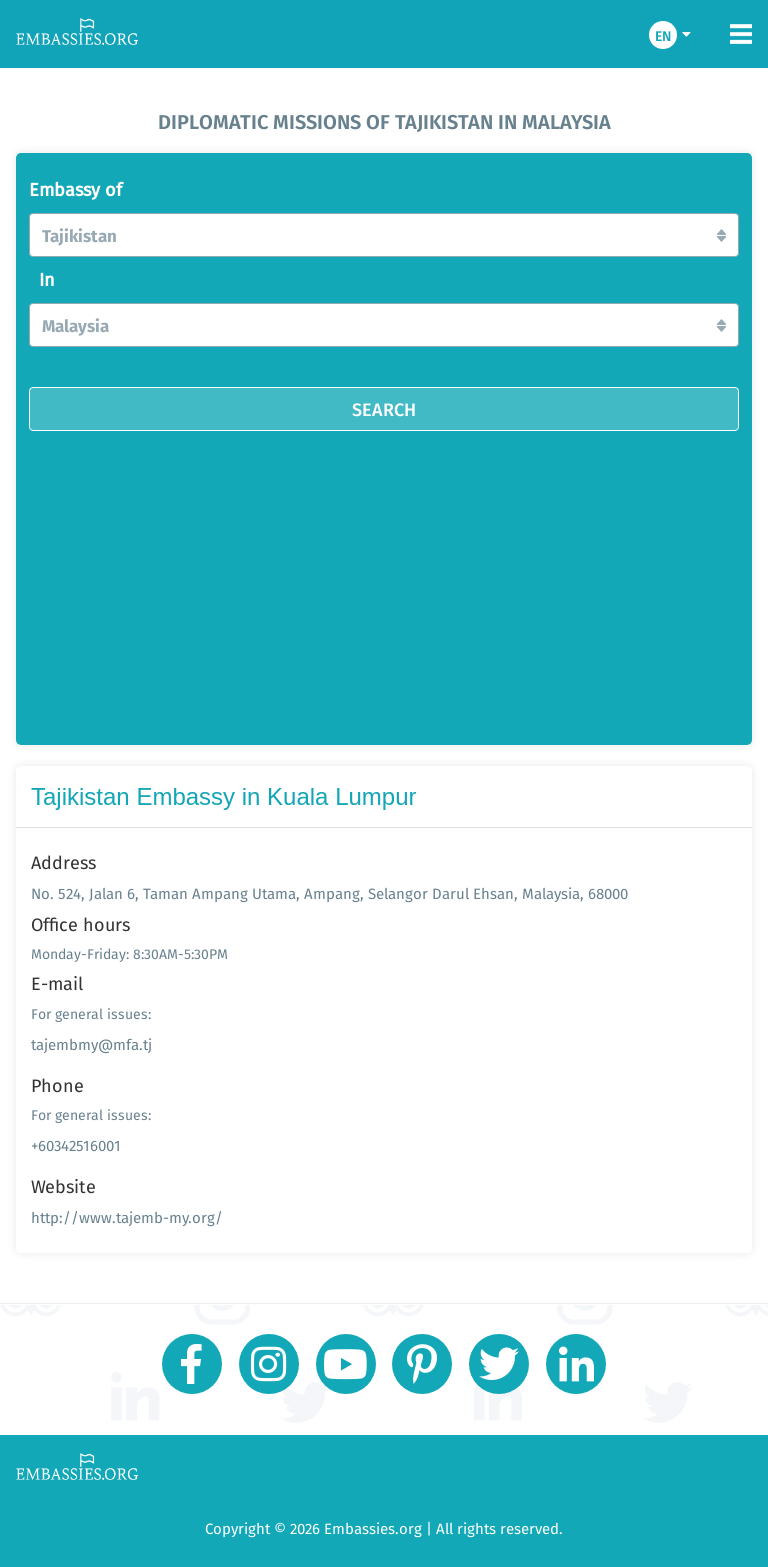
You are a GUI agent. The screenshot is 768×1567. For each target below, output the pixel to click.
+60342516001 (76, 1145)
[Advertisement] (384, 581)
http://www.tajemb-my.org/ (127, 1217)
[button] (384, 235)
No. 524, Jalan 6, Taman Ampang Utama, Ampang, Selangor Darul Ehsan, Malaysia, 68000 (329, 893)
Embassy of (75, 190)
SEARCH (384, 409)
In (47, 280)
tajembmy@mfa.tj (91, 1044)
